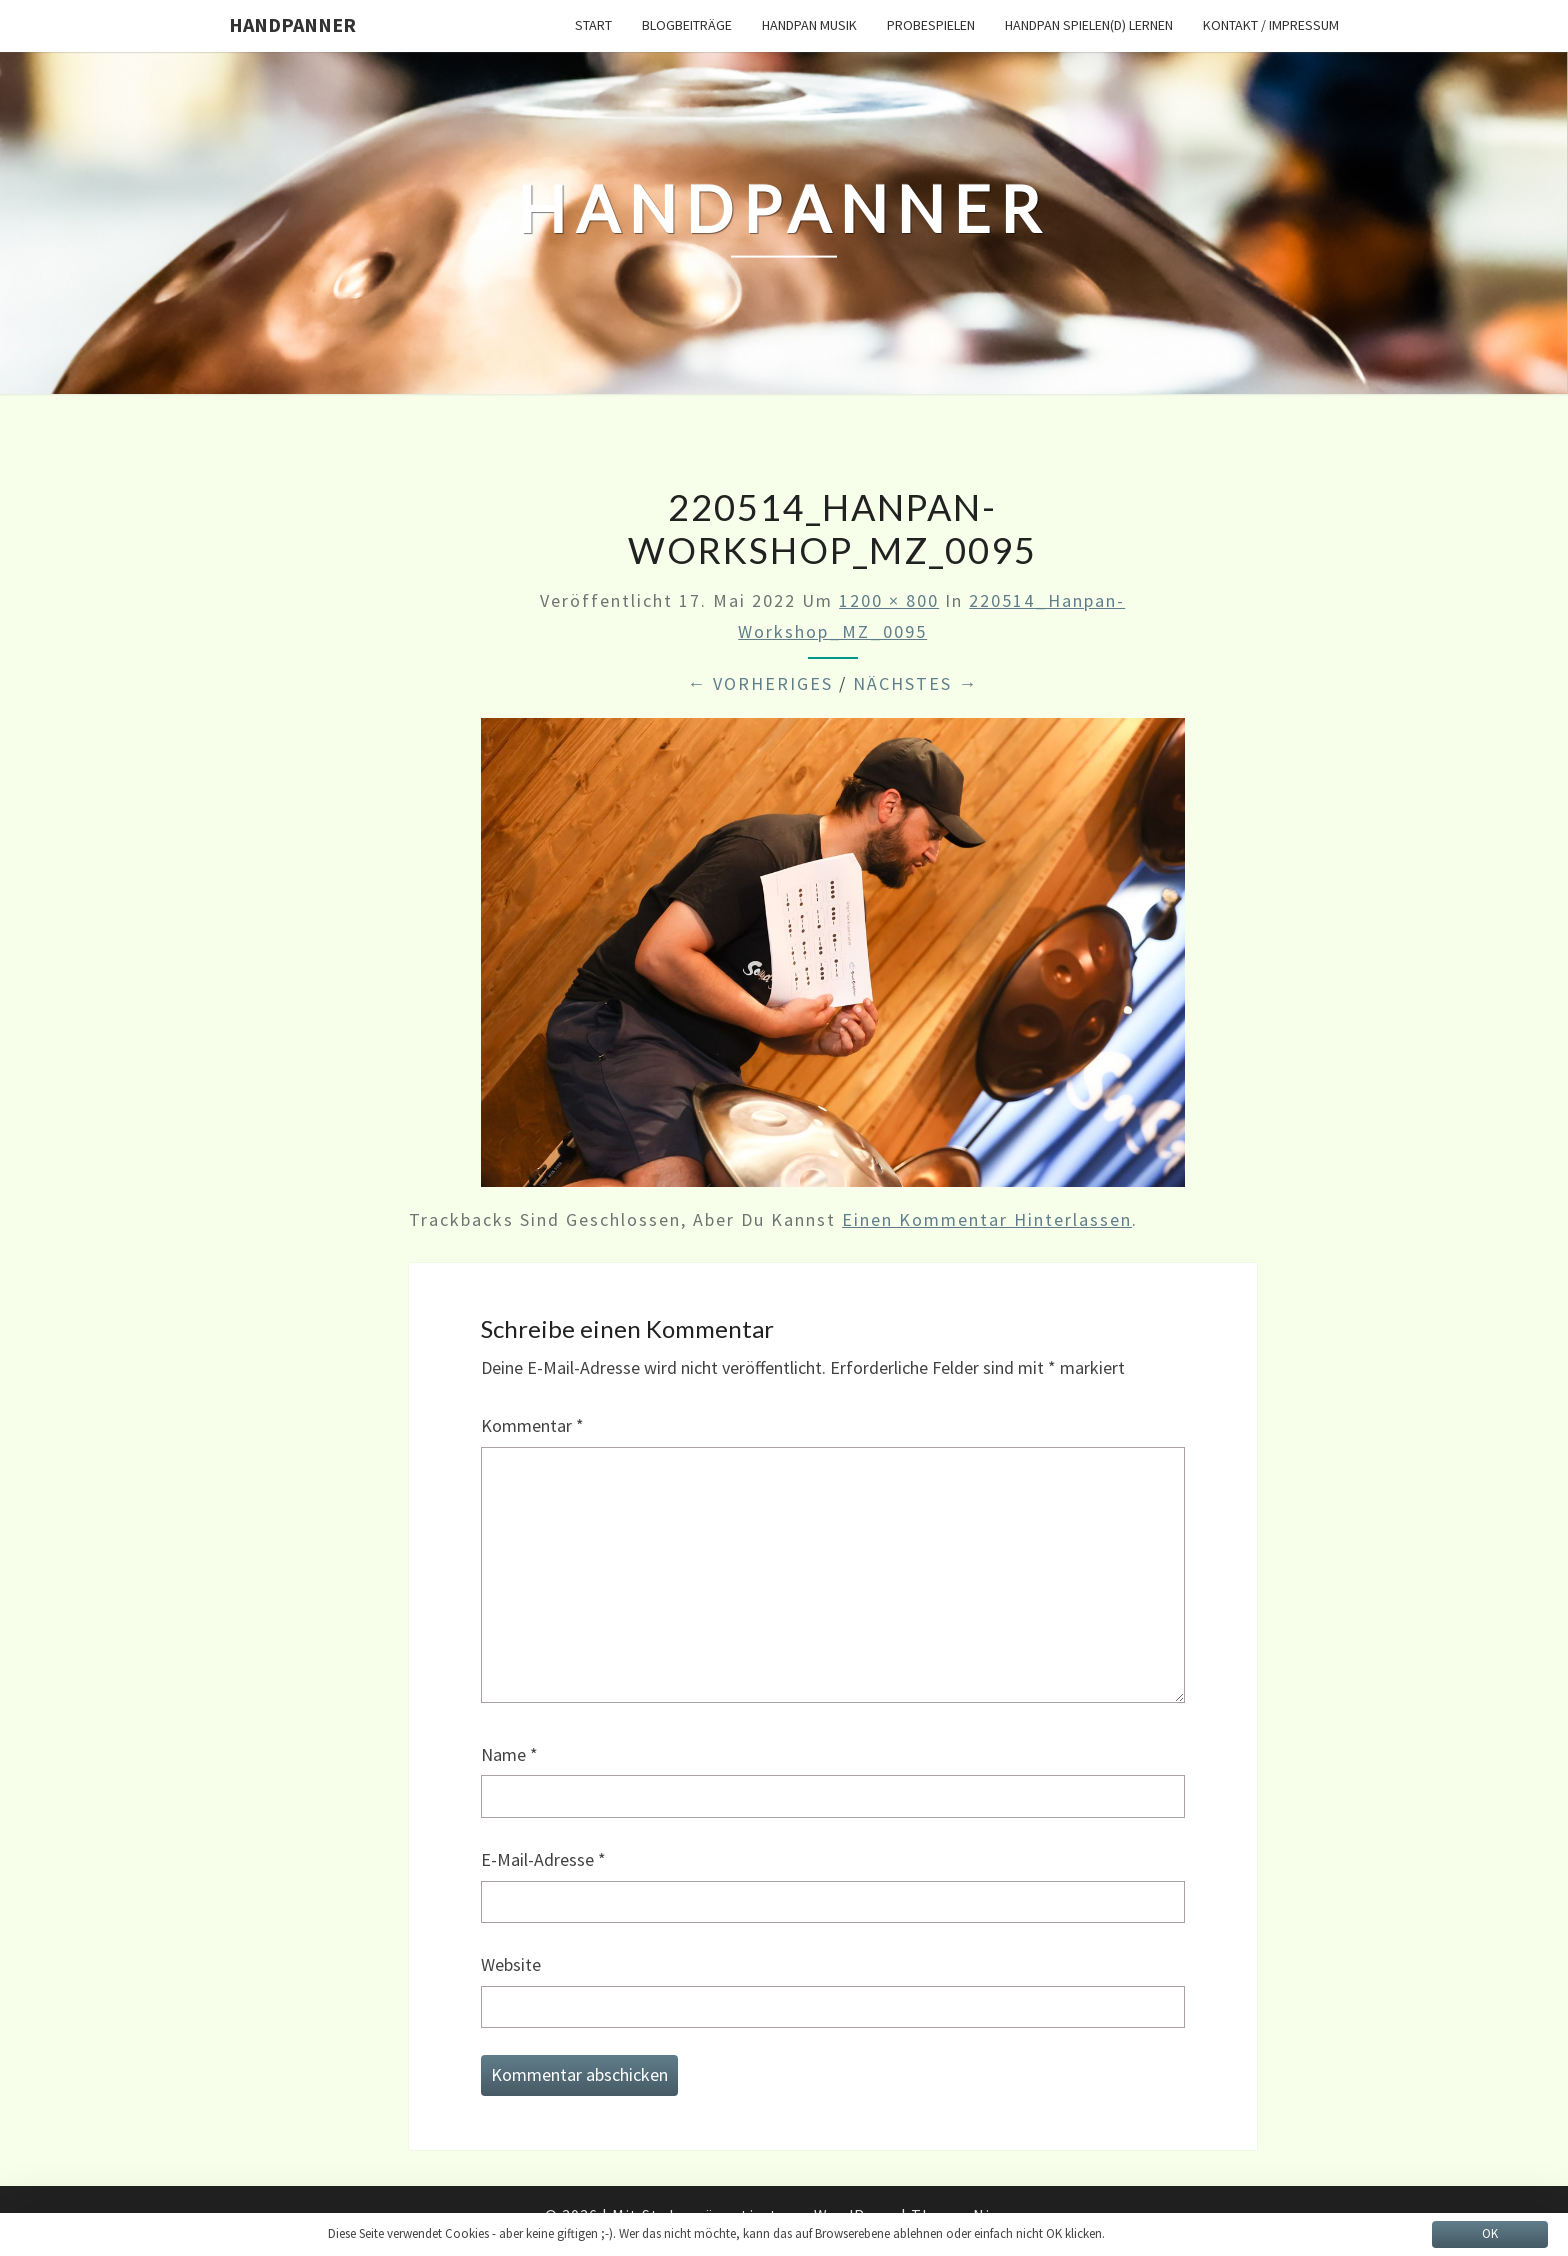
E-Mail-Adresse (543, 1859)
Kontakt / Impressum (1271, 25)
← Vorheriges (760, 683)
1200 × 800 (889, 600)
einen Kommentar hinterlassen (987, 1219)
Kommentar (532, 1425)
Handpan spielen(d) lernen (1089, 25)
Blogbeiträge (687, 25)
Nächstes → (915, 683)
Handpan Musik (809, 25)
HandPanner (292, 24)
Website (511, 1964)
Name (509, 1754)
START (593, 25)
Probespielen (931, 25)
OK (1490, 2233)
